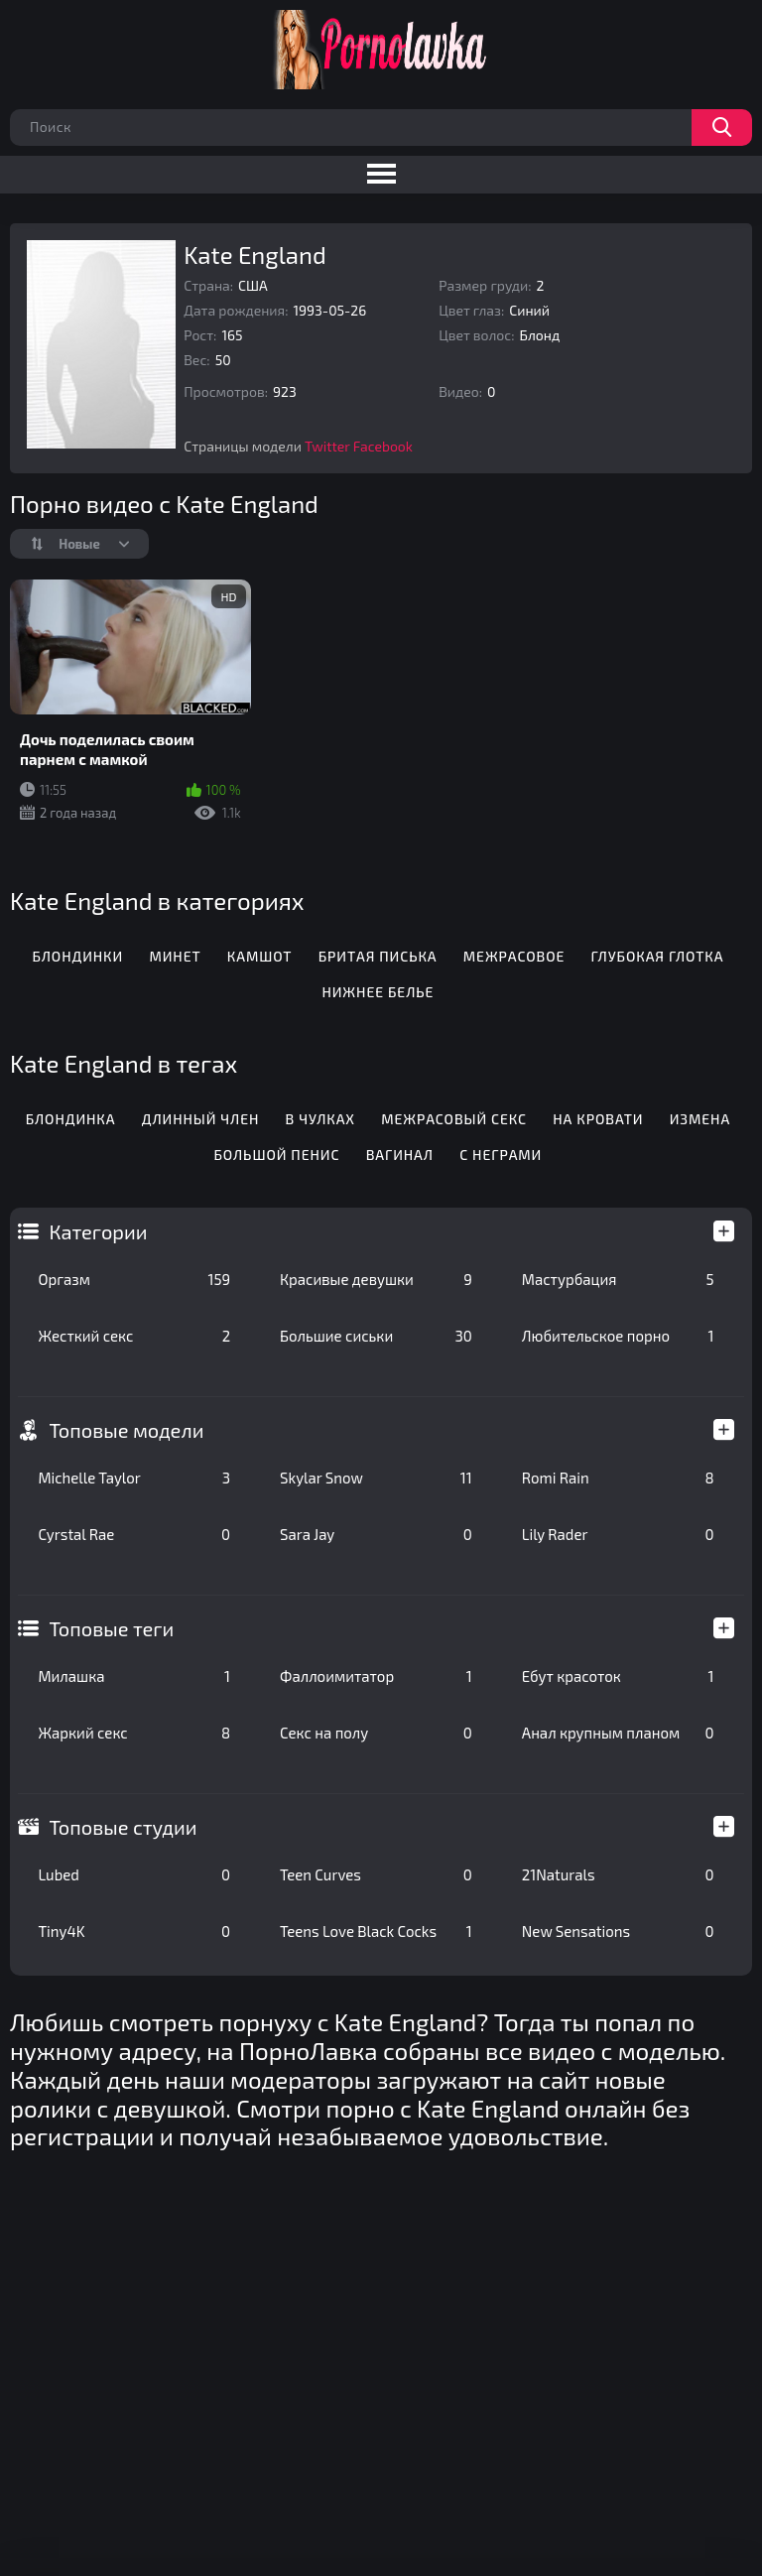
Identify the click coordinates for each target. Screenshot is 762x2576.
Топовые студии (122, 1827)
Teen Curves (376, 1874)
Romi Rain (618, 1477)
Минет (174, 956)
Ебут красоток (618, 1676)
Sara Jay (376, 1534)
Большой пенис (276, 1154)
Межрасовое (514, 956)
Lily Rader (618, 1534)
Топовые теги (111, 1628)
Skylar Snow (376, 1477)
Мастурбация (618, 1279)
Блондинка (71, 1118)
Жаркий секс (134, 1732)
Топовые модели (126, 1430)
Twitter (327, 446)
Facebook (383, 446)
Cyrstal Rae (134, 1534)
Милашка (134, 1676)
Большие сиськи (376, 1336)
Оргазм (134, 1279)
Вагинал (400, 1154)
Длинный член (201, 1118)
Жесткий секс (134, 1336)
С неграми (500, 1154)
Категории (98, 1231)
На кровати (598, 1118)
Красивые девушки (376, 1279)
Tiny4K (134, 1931)
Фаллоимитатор (376, 1676)
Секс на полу (376, 1732)
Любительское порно (618, 1336)
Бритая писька (378, 956)
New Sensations (618, 1931)
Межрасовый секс (454, 1118)
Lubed (134, 1874)
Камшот (260, 956)
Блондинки (77, 956)
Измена (700, 1118)
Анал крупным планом (618, 1732)
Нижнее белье (377, 991)
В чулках (320, 1118)
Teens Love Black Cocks (376, 1931)
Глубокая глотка (657, 956)
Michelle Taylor (134, 1477)
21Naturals (618, 1874)
